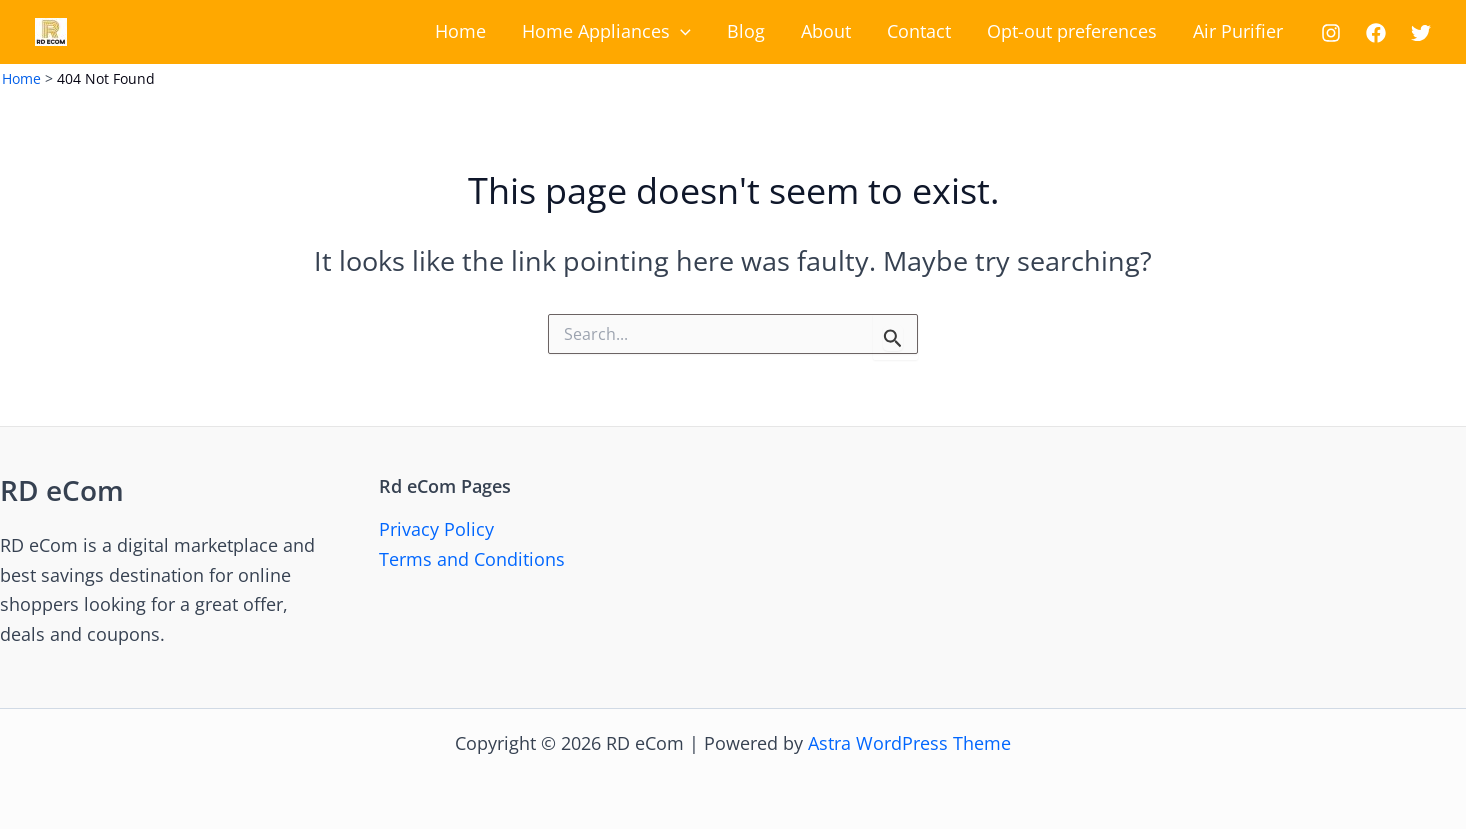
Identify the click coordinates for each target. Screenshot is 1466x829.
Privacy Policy (436, 529)
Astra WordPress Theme (909, 743)
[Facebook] (1376, 33)
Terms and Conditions (472, 559)
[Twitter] (1421, 33)
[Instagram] (1331, 33)
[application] (680, 31)
